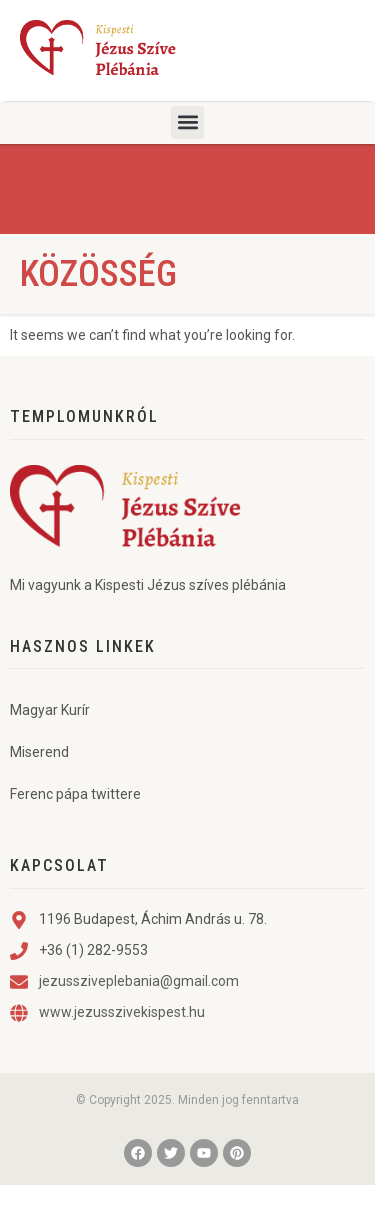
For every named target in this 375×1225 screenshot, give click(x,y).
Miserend (39, 792)
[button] (187, 122)
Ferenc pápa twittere (75, 834)
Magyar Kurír (50, 750)
